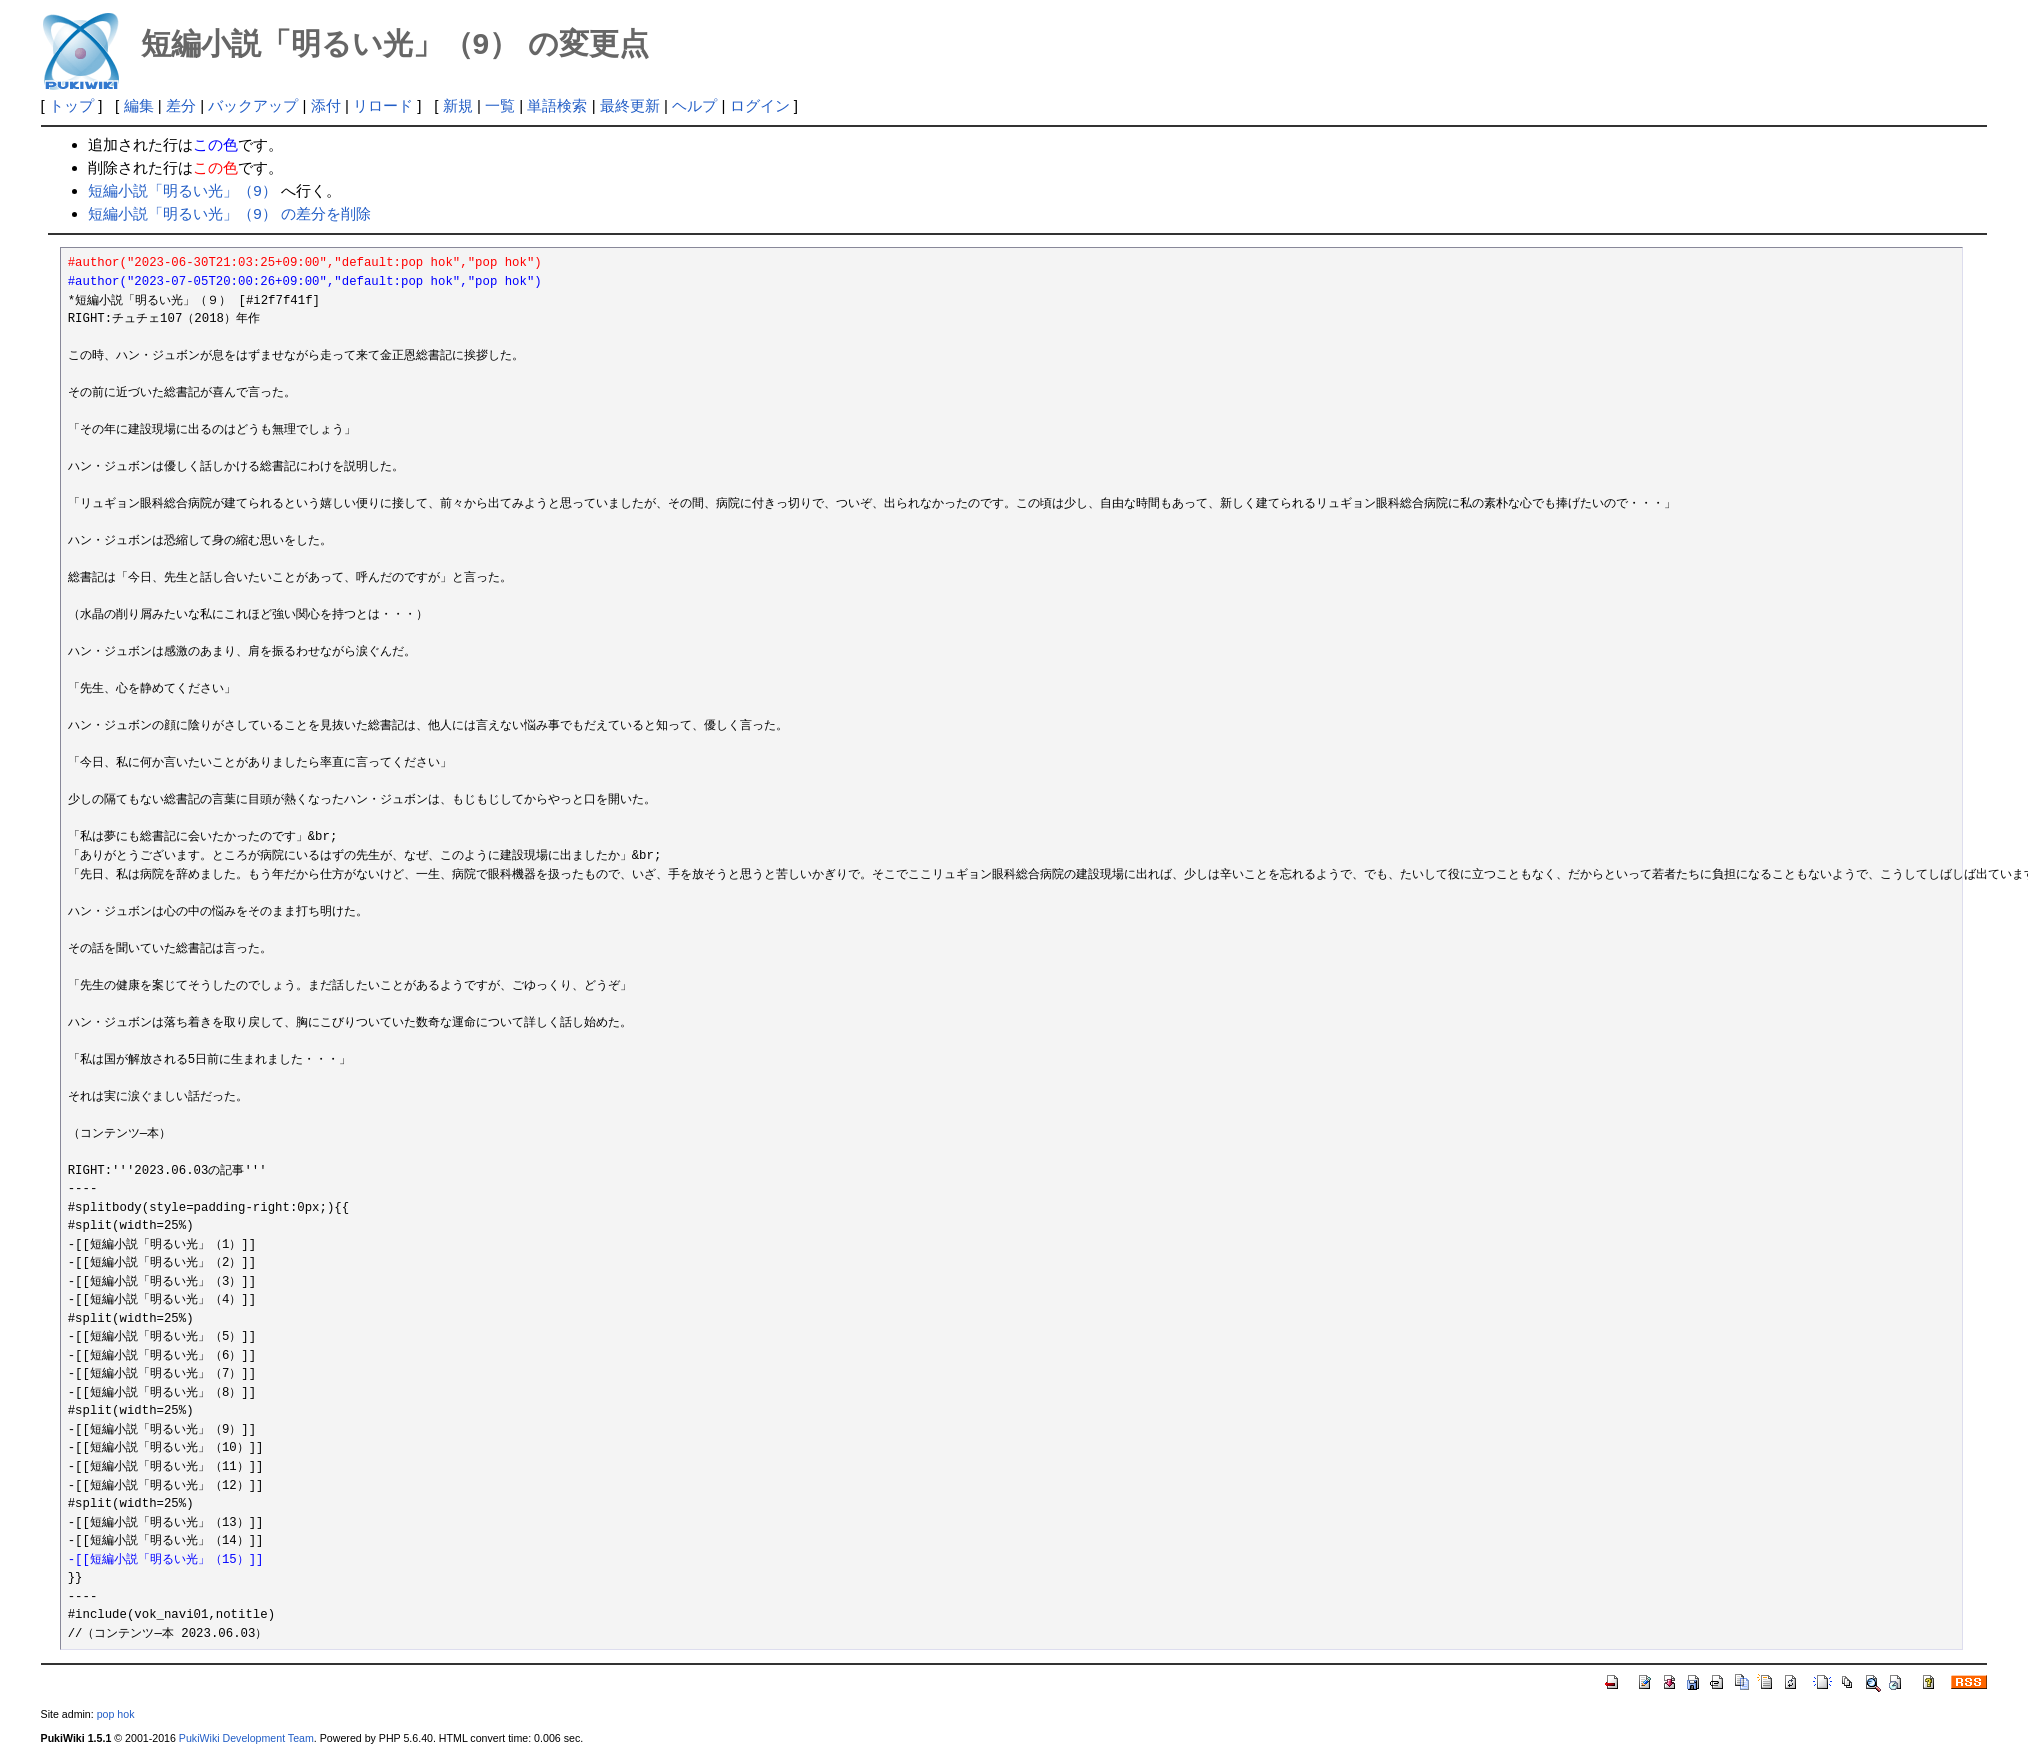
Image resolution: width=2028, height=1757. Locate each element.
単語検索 (557, 105)
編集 (139, 105)
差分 (181, 105)
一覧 (500, 105)
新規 (458, 105)
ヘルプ (694, 105)
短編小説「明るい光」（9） (182, 190)
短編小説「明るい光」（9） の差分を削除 (229, 213)
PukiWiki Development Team (246, 1738)
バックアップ (253, 105)
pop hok (116, 1714)
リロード (383, 105)
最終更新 (630, 105)
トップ (71, 105)
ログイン (760, 105)
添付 (326, 105)
